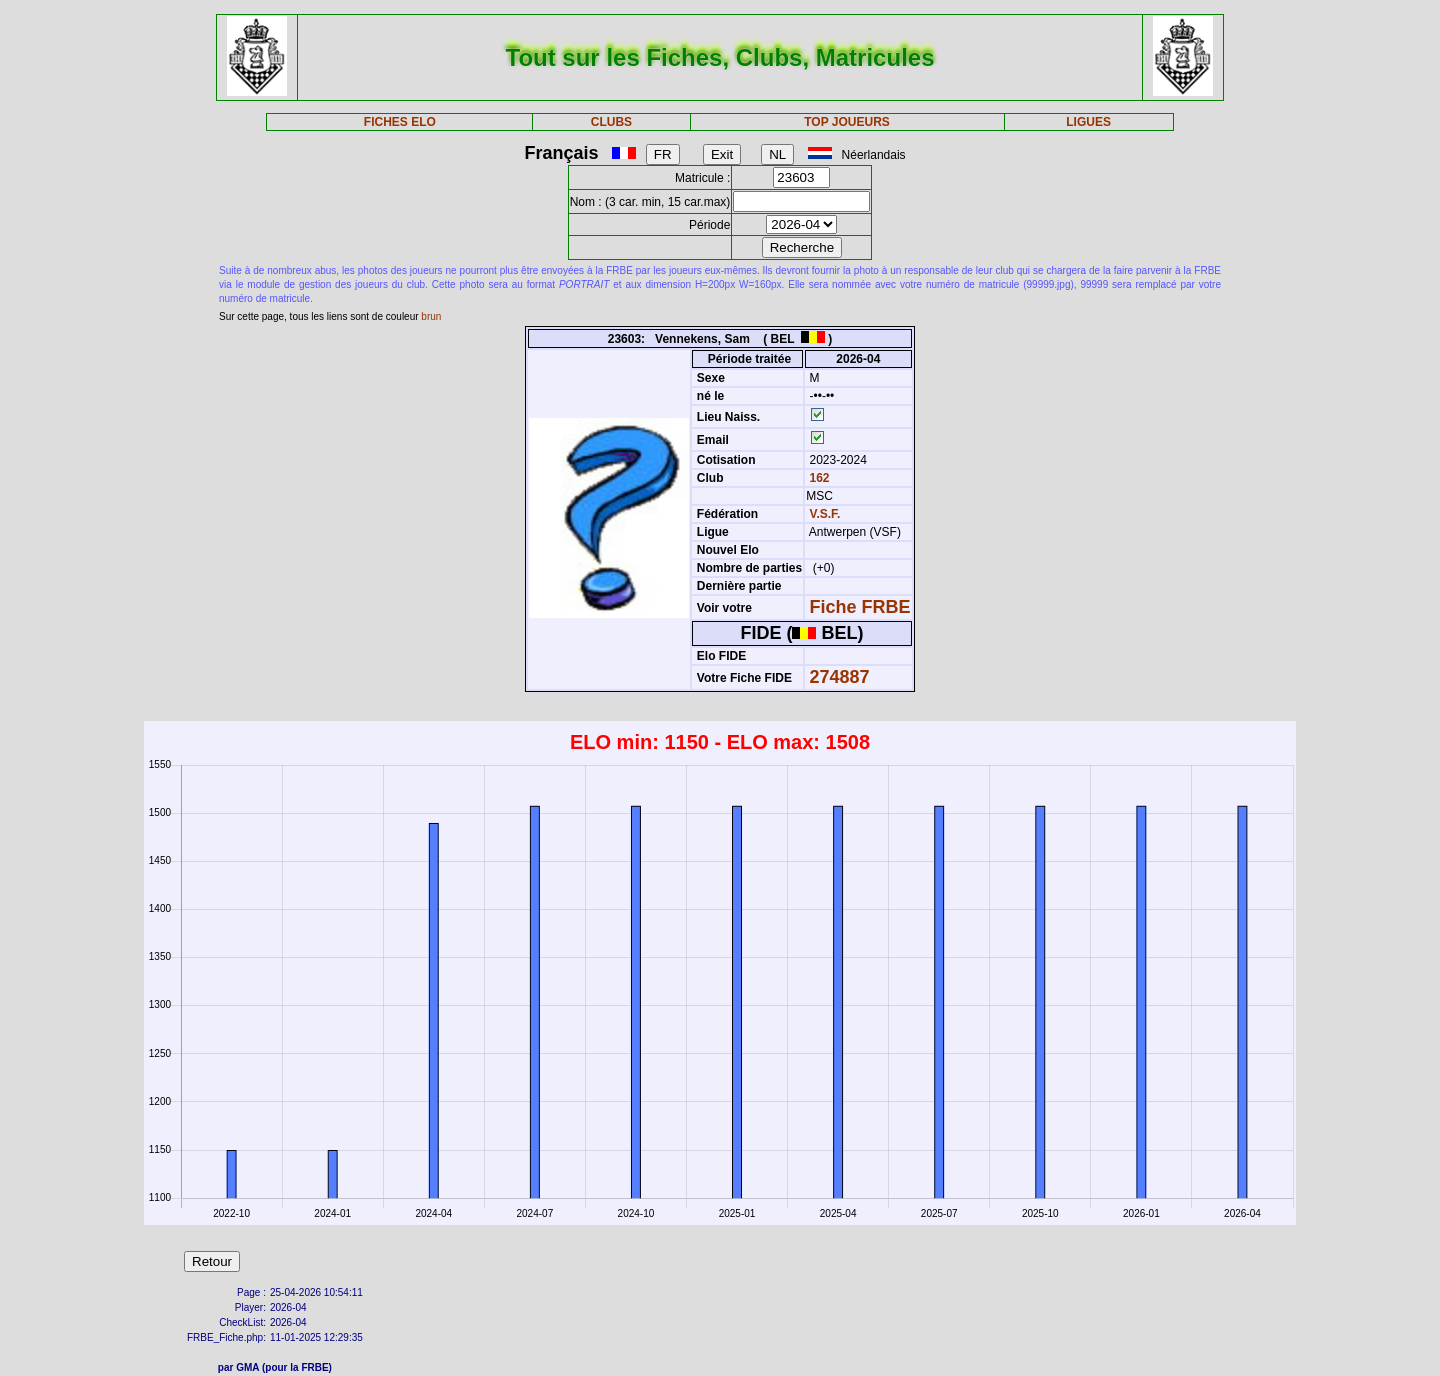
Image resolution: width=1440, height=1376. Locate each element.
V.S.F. (825, 514)
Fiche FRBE (860, 607)
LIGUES (1088, 122)
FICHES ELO (400, 122)
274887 (840, 677)
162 (817, 478)
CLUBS (611, 122)
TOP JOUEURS (847, 122)
